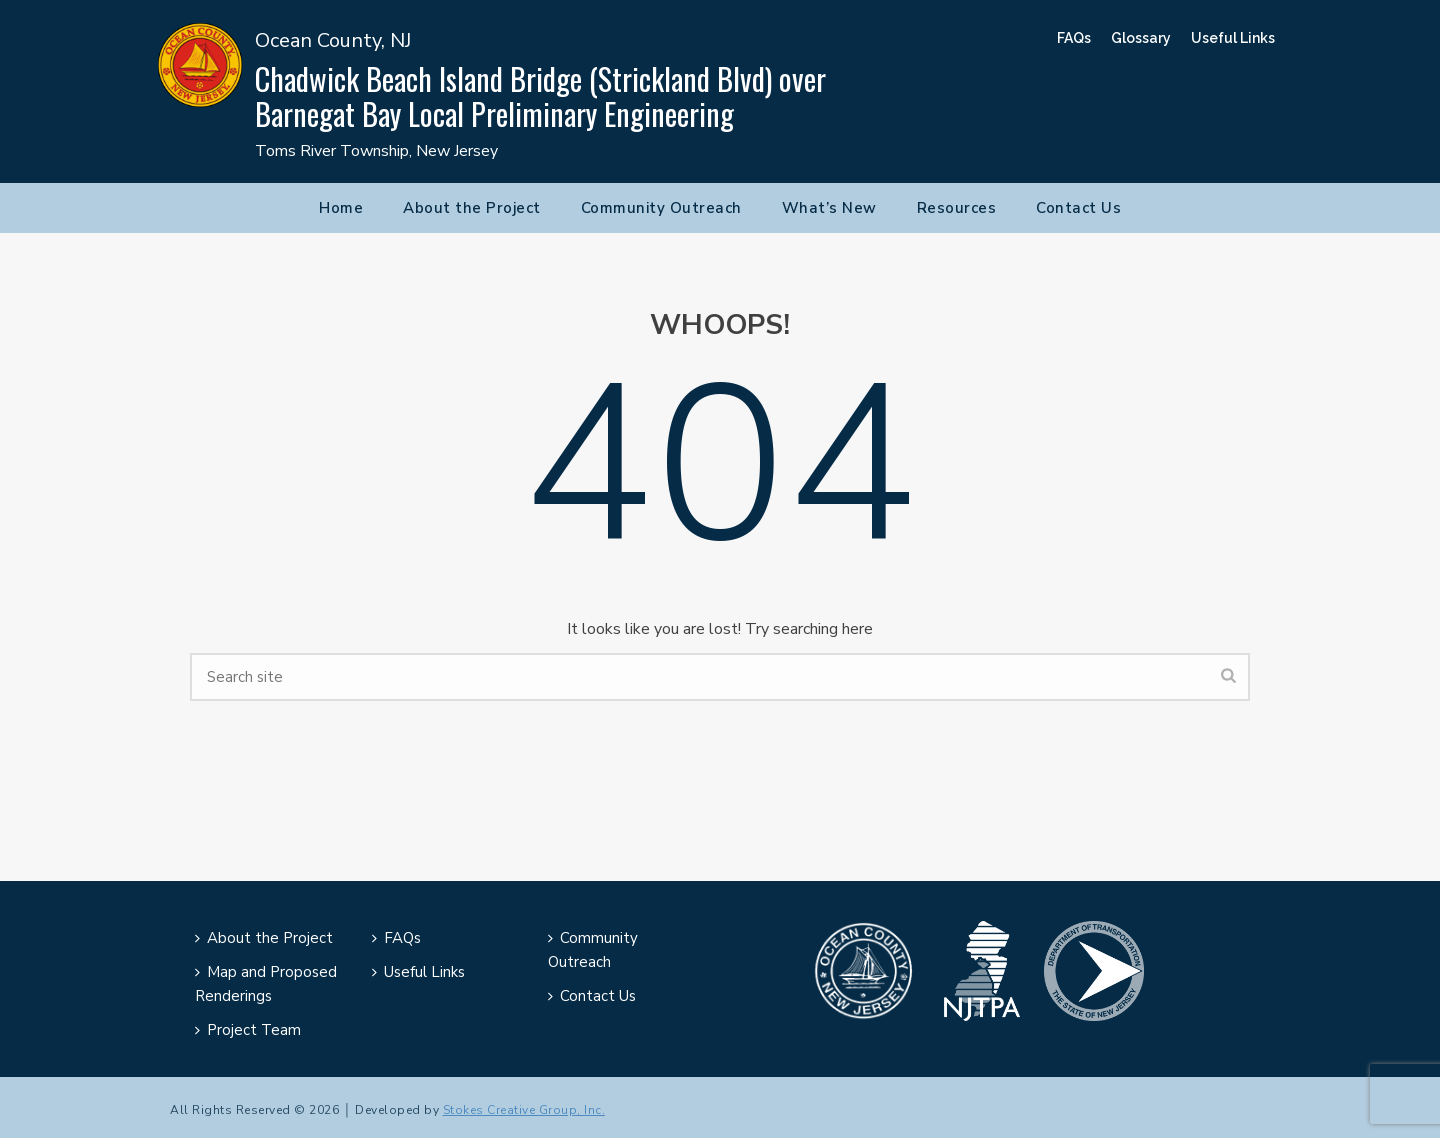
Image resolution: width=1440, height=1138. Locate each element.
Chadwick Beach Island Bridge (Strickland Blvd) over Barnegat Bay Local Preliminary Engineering (540, 96)
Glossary (1141, 38)
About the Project (472, 208)
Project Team (248, 1030)
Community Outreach (661, 208)
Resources (957, 208)
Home (341, 208)
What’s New (829, 208)
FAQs (1074, 38)
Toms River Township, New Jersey (376, 151)
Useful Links (1233, 38)
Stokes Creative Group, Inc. (524, 1110)
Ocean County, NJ (333, 40)
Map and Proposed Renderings (266, 984)
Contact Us (1078, 208)
